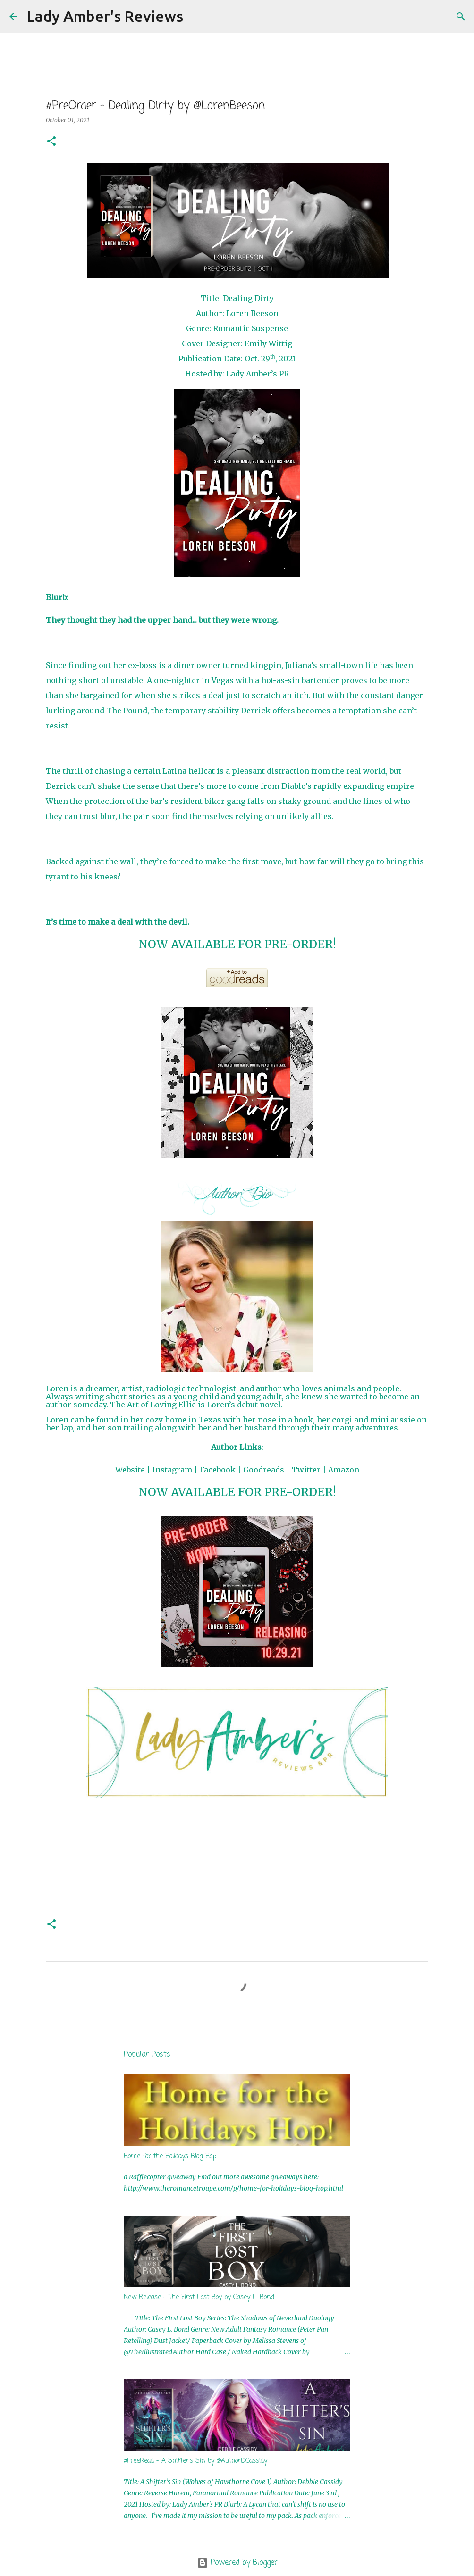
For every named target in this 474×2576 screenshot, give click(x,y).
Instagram (172, 1469)
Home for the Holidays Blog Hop (170, 2156)
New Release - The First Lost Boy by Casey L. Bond (199, 2297)
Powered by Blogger (237, 2562)
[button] (51, 141)
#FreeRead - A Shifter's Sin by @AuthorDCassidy (195, 2461)
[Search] (196, 16)
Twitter (306, 1469)
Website (130, 1469)
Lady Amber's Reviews (104, 16)
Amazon (343, 1469)
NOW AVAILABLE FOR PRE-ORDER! (237, 944)
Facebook (218, 1469)
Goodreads (263, 1469)
